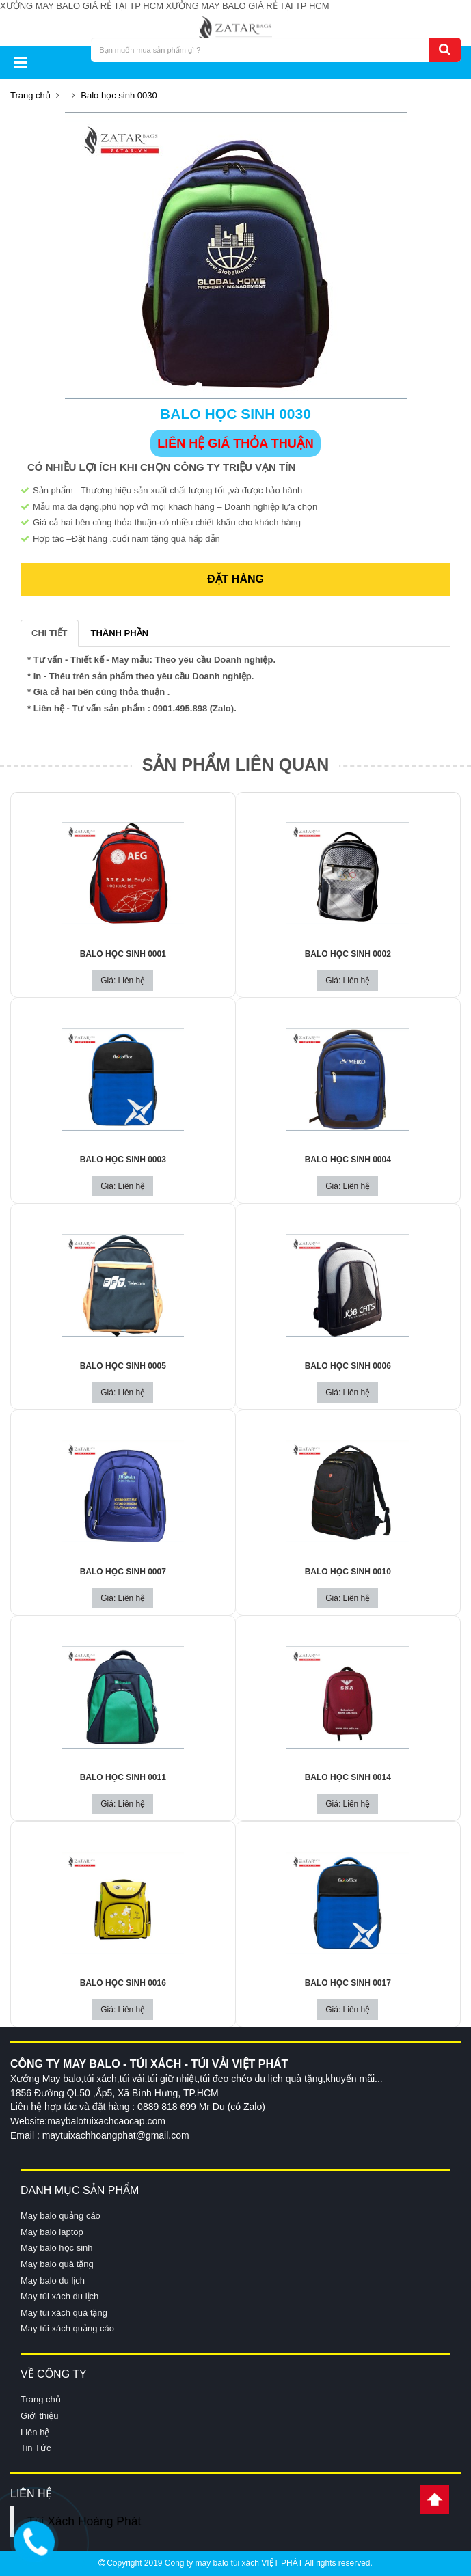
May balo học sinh (57, 2248)
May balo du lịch (53, 2280)
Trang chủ (30, 95)
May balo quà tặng (57, 2264)
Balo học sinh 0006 (348, 1366)
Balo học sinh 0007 (123, 1571)
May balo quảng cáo (60, 2215)
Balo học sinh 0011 (123, 1777)
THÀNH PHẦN (120, 633)
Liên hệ (35, 2432)
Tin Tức (36, 2448)
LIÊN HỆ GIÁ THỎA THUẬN (235, 443)
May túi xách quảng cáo (67, 2328)
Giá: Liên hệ (122, 980)
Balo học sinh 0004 (348, 1159)
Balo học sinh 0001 (123, 954)
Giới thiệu (39, 2416)
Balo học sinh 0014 (348, 1777)
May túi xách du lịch (59, 2296)
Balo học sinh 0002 (348, 954)
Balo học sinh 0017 (348, 1983)
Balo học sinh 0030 (119, 95)
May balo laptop (52, 2232)
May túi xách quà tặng (64, 2312)
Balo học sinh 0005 (123, 1366)
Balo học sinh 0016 (123, 1983)
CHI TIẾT (49, 633)
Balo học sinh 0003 (123, 1159)
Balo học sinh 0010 (348, 1571)
